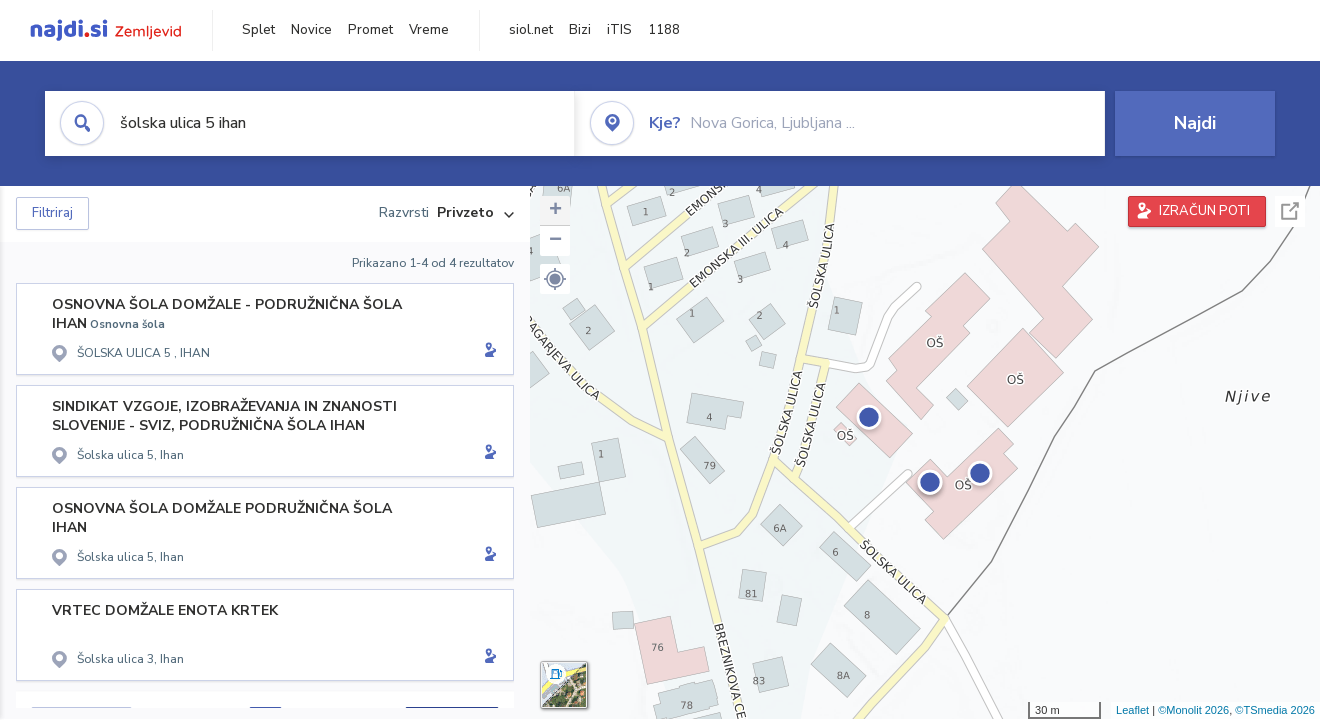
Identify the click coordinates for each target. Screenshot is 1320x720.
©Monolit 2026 (1193, 710)
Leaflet (1132, 710)
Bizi (580, 30)
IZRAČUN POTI (1204, 211)
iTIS (619, 30)
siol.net (531, 30)
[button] (555, 279)
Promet (370, 30)
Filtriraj (52, 213)
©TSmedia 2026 (1275, 710)
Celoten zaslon (1290, 211)
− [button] (555, 241)
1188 (664, 30)
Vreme (429, 30)
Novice (311, 30)
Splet (258, 30)
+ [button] (555, 211)
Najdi (1195, 123)
